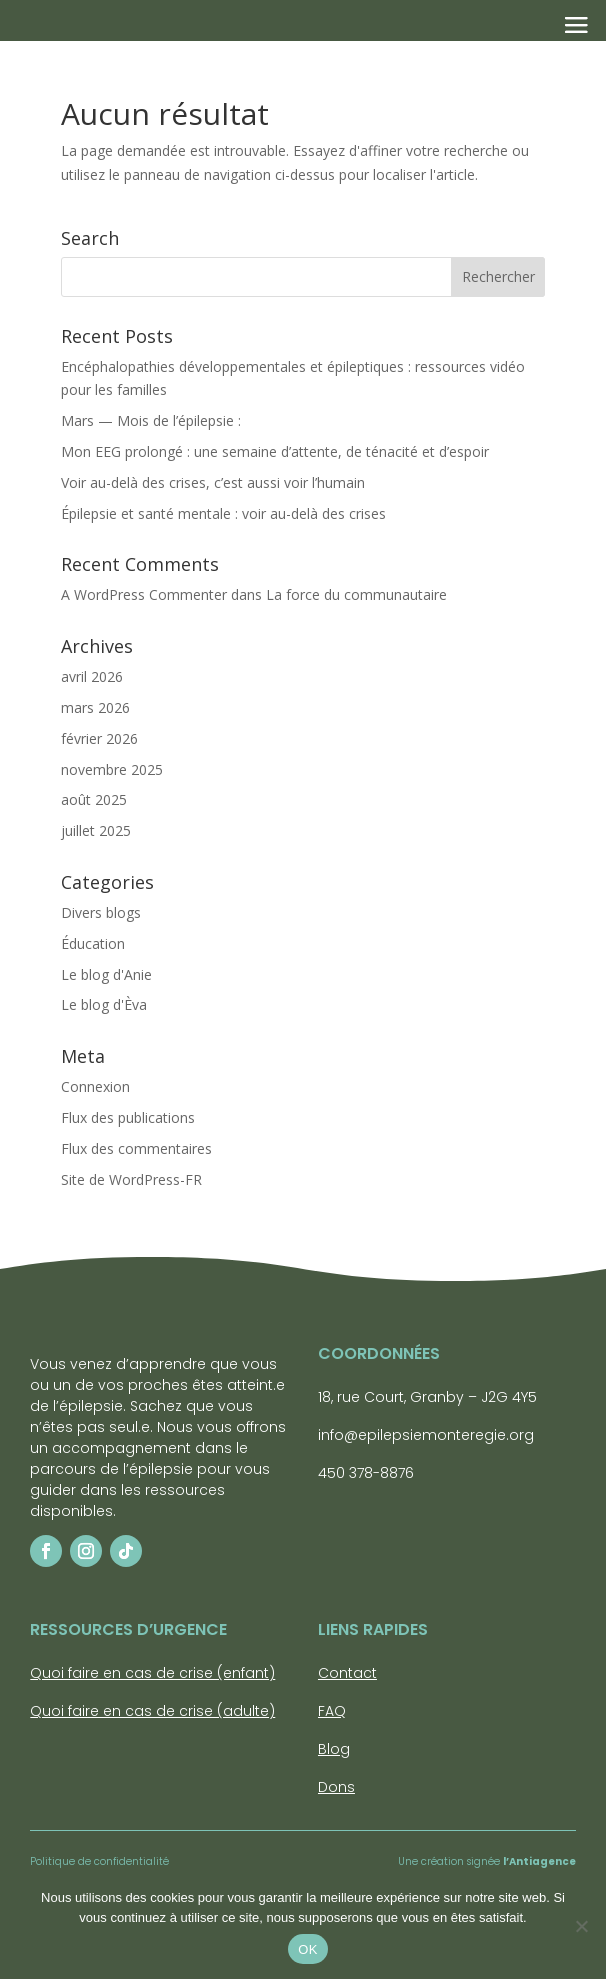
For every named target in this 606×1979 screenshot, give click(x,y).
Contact (347, 1673)
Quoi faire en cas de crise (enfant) (152, 1673)
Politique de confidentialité (99, 1861)
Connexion (95, 1086)
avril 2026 (92, 676)
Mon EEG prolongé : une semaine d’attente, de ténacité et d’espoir (275, 451)
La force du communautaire (356, 594)
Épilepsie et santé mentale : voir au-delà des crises (225, 513)
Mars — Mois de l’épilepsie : (151, 420)
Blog (334, 1749)
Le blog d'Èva (104, 1004)
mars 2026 (95, 707)
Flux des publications (128, 1117)
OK (307, 1949)
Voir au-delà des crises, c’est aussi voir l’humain (215, 482)
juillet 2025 (96, 830)
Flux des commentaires (136, 1148)
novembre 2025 (112, 769)
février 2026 (99, 738)
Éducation (93, 943)
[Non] (581, 1926)
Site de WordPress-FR (131, 1179)
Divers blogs (101, 912)
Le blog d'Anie (106, 974)
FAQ (332, 1711)
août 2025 (94, 799)
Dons (336, 1787)
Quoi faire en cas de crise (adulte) (152, 1711)
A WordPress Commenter (144, 594)
